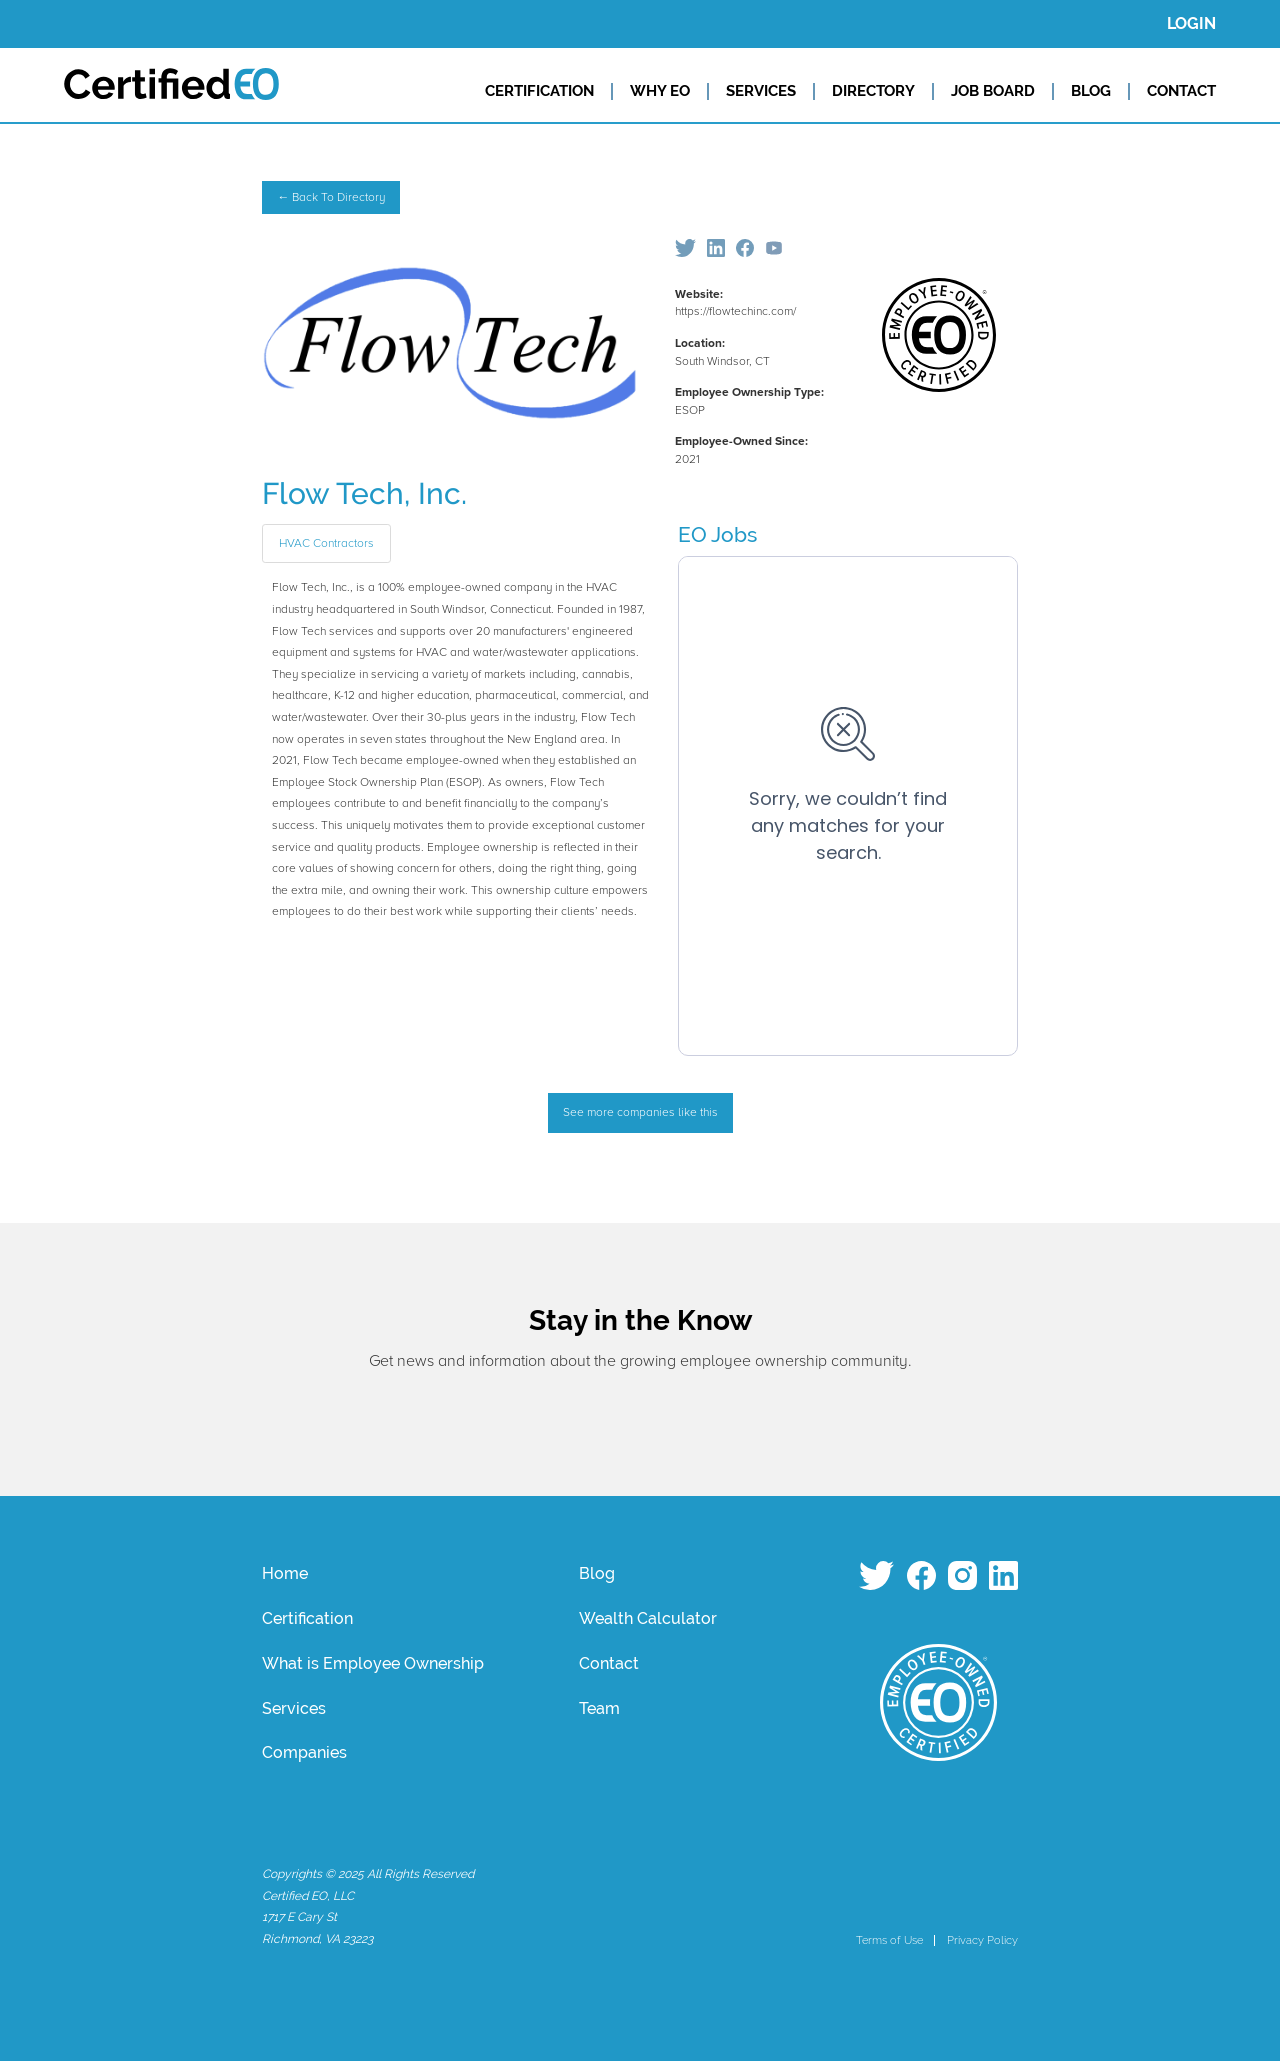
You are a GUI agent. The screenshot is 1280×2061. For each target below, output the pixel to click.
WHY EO (660, 91)
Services (294, 1708)
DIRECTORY (873, 91)
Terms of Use (889, 1940)
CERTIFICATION (539, 91)
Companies (304, 1752)
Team (599, 1708)
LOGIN (1191, 23)
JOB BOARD (993, 91)
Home (285, 1573)
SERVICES (761, 91)
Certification (307, 1618)
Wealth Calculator (648, 1618)
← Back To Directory (331, 197)
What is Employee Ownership (373, 1663)
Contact (609, 1663)
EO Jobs (717, 534)
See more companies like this (640, 1112)
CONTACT (1181, 91)
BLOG (1091, 91)
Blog (597, 1573)
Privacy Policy (982, 1940)
